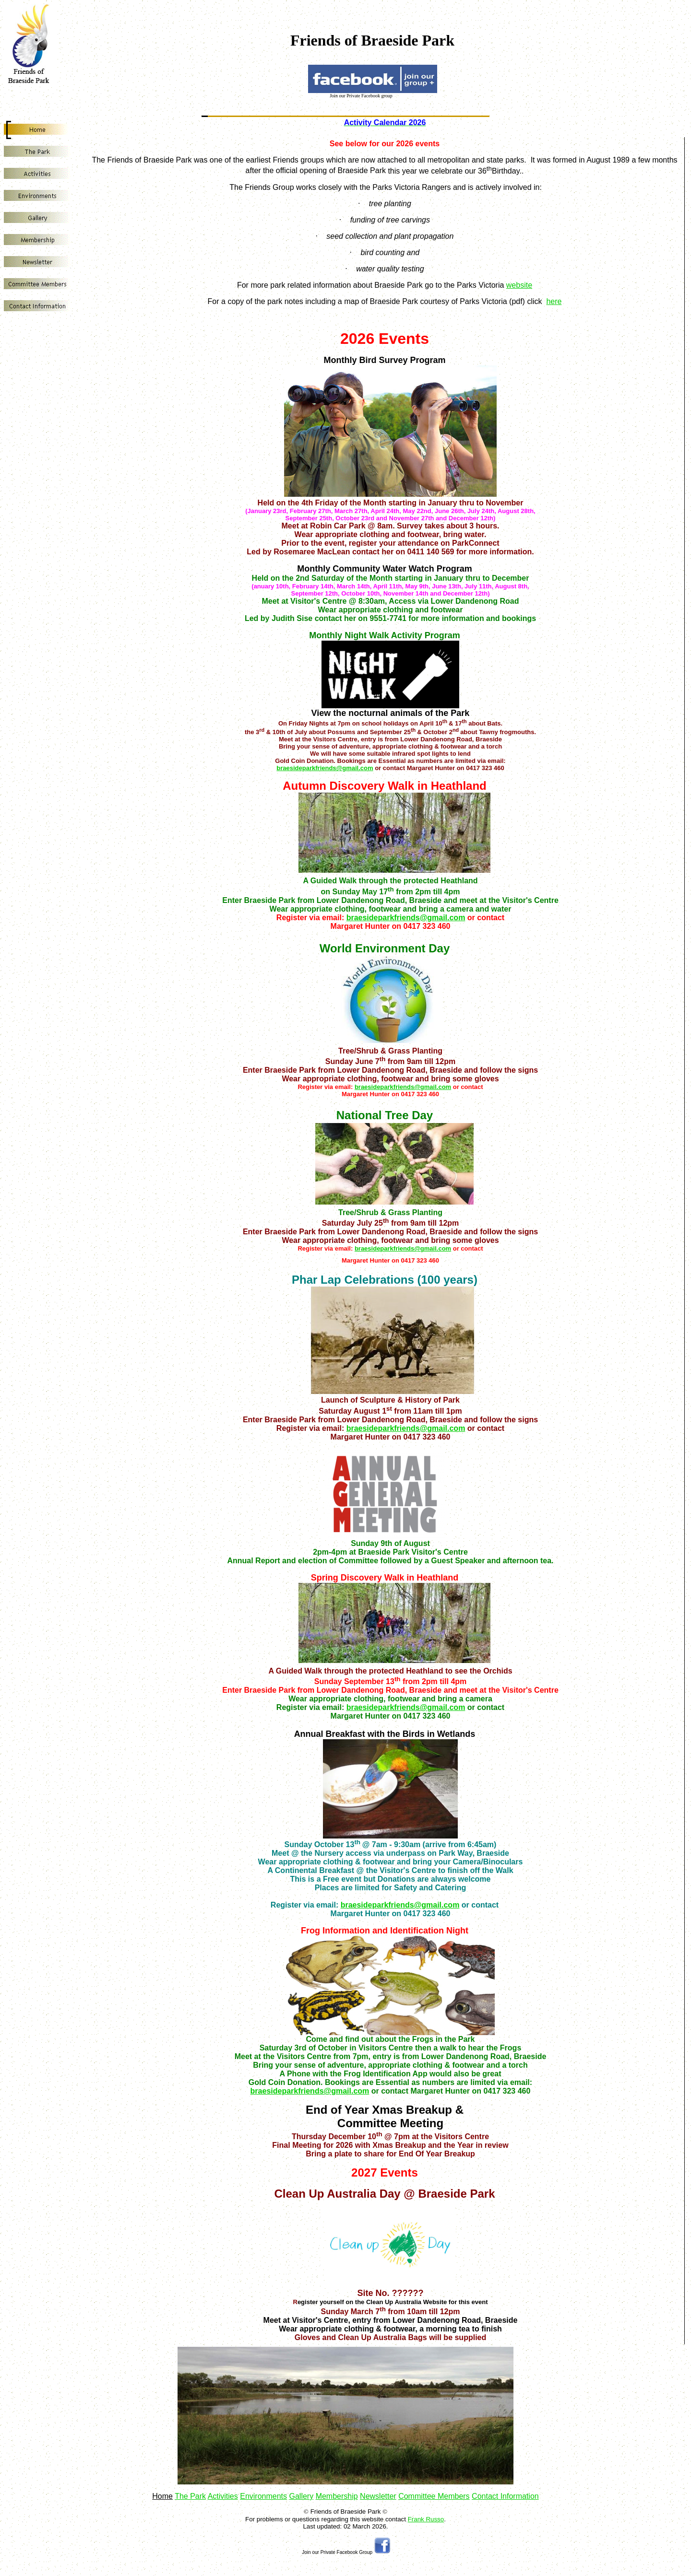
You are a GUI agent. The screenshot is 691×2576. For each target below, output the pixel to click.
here (553, 301)
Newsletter (378, 2496)
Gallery (301, 2496)
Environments (263, 2496)
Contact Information (505, 2496)
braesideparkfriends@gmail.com (324, 768)
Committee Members (433, 2496)
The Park (190, 2496)
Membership (337, 2496)
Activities (223, 2496)
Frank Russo (426, 2519)
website (519, 285)
